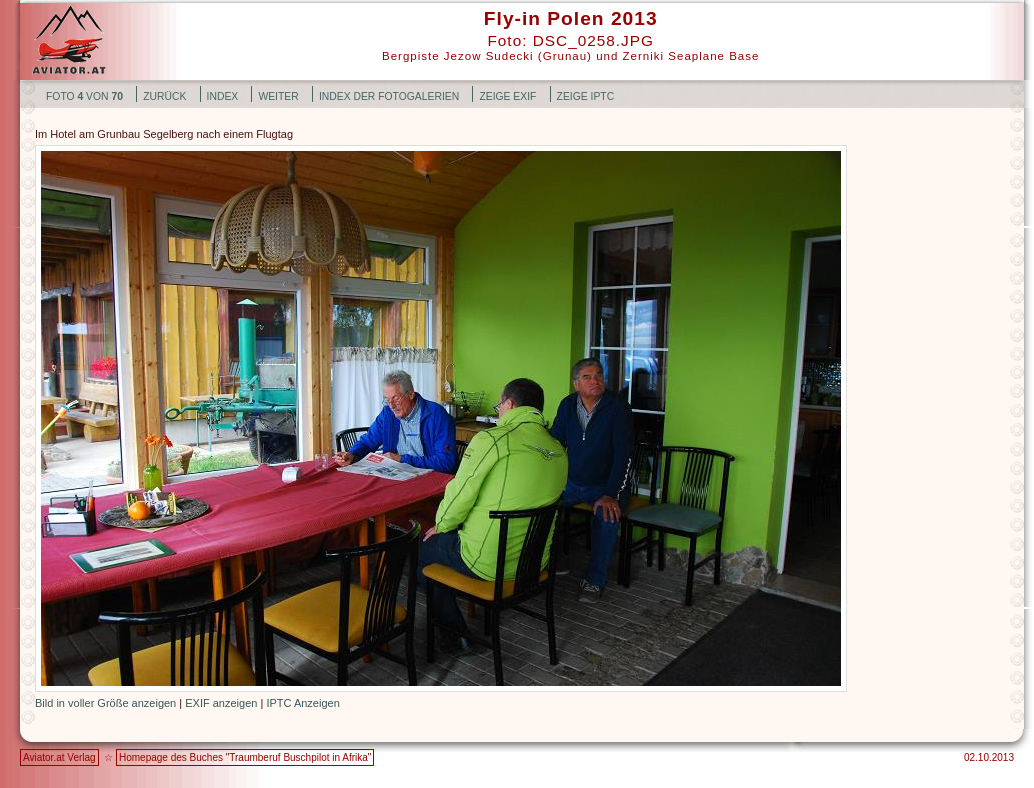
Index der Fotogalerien (389, 96)
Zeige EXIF (507, 96)
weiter (278, 96)
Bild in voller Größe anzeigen (105, 703)
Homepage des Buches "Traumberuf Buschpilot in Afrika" (245, 757)
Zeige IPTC (586, 96)
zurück (164, 96)
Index (223, 96)
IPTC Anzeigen (302, 703)
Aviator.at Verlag (59, 757)
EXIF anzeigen (221, 703)
